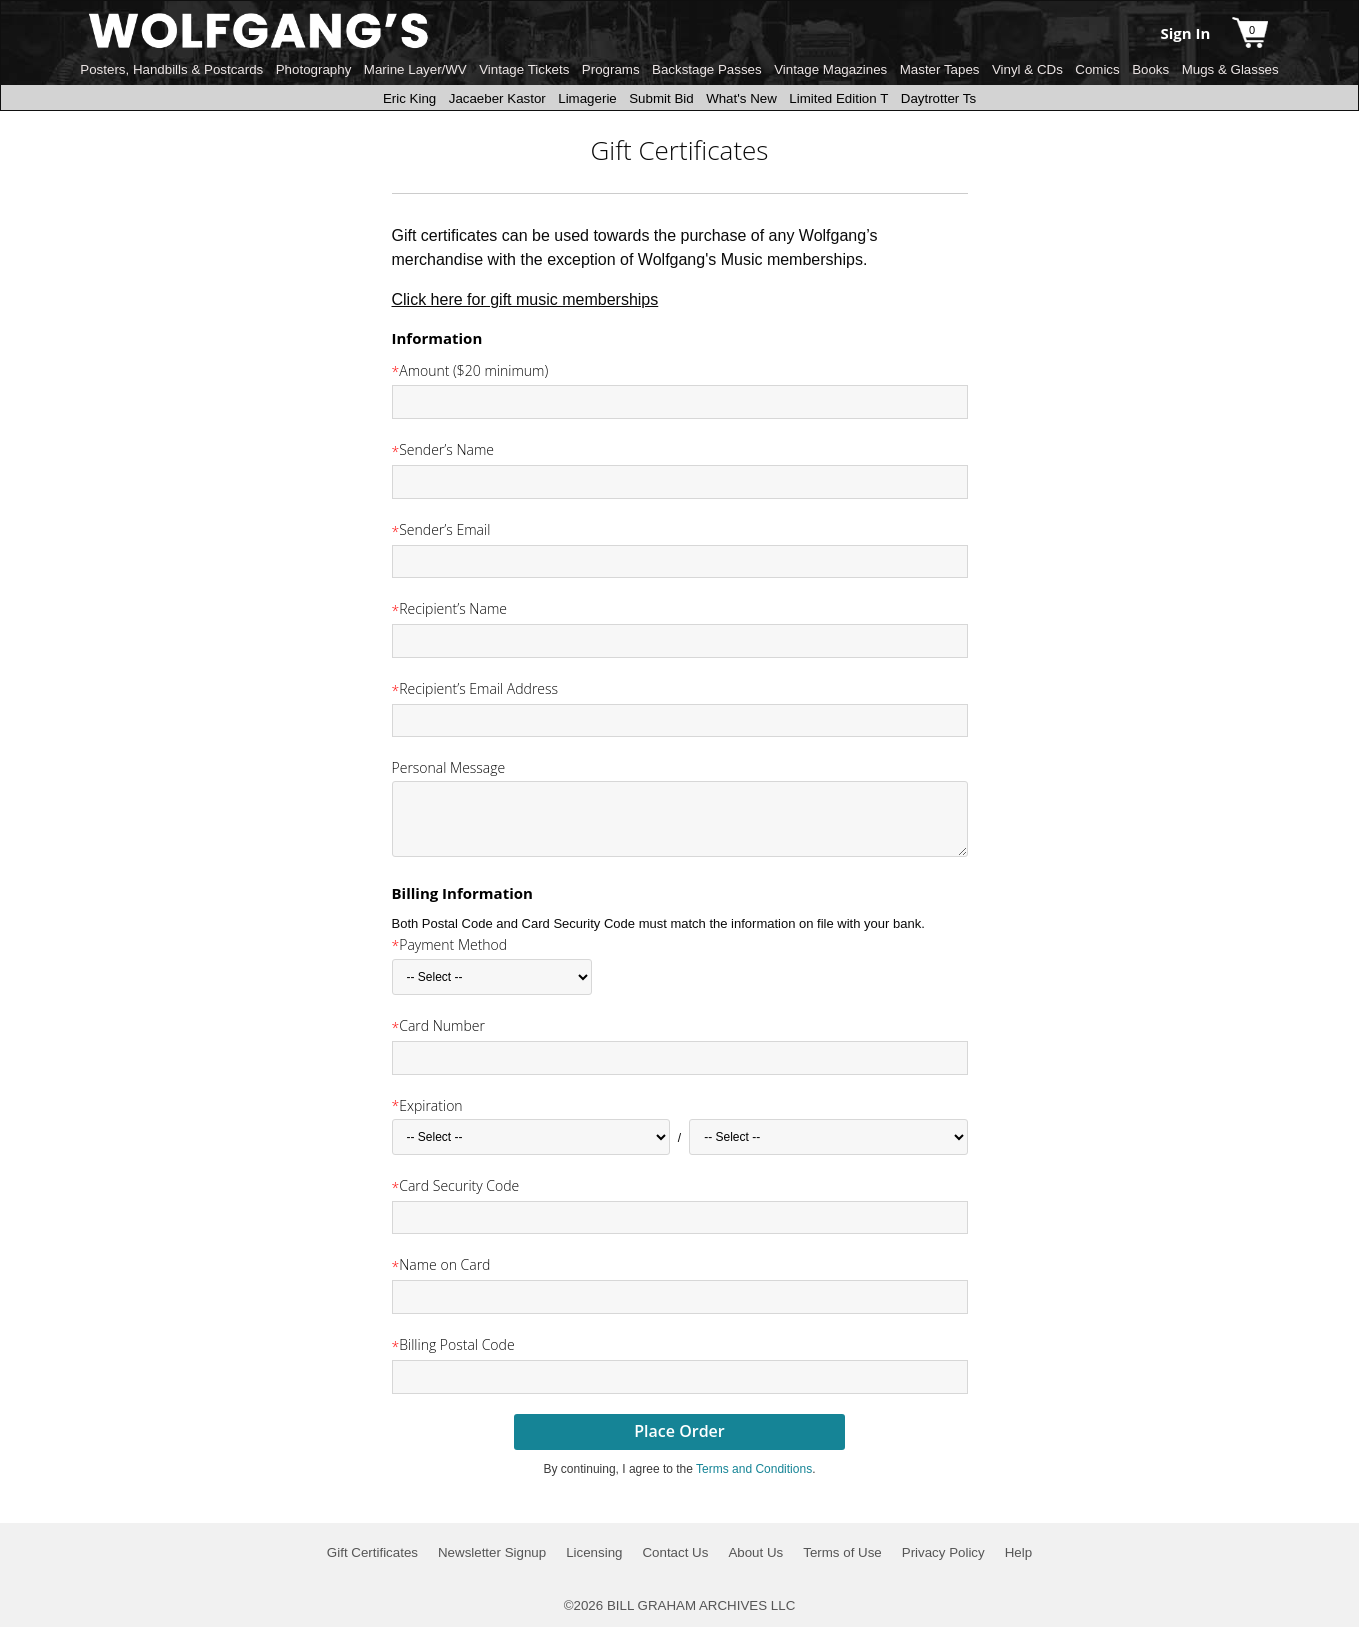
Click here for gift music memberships (525, 299)
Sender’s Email (444, 529)
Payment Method (453, 944)
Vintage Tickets (524, 69)
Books (1150, 69)
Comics (1097, 69)
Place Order (679, 1431)
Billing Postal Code (456, 1344)
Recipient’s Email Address (478, 688)
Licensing (594, 1552)
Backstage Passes (707, 69)
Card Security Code (459, 1185)
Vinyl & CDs (1027, 69)
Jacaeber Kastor (497, 98)
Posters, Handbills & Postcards (171, 69)
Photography (314, 69)
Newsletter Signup (492, 1552)
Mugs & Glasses (1230, 69)
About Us (755, 1552)
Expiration (430, 1105)
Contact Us (675, 1552)
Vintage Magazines (830, 69)
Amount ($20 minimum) (473, 370)
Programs (611, 69)
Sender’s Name (446, 449)
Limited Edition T (838, 98)
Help (1018, 1552)
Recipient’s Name (453, 608)
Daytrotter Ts (938, 98)
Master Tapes (940, 69)
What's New (741, 98)
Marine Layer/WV (415, 69)
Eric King (409, 98)
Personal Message (449, 767)
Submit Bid (661, 98)
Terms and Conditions (754, 1469)
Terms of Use (842, 1552)
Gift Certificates (372, 1552)
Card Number (442, 1025)
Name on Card (444, 1264)
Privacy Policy (943, 1552)
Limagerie (587, 98)
